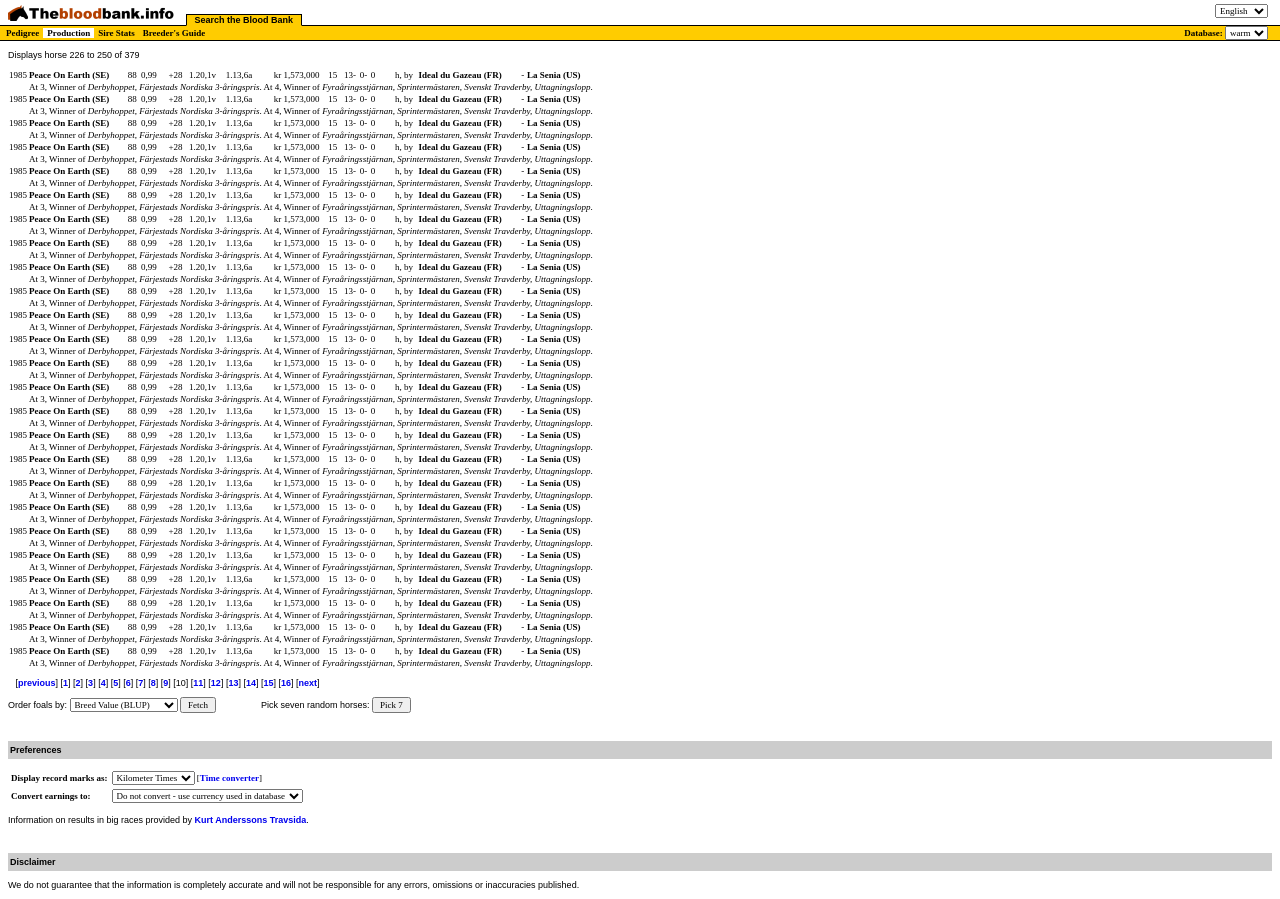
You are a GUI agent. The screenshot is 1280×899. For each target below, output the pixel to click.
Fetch (198, 705)
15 (268, 683)
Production (68, 33)
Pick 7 (391, 705)
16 (286, 683)
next (308, 683)
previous (37, 683)
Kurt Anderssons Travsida (251, 820)
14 (251, 683)
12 (216, 683)
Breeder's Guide (174, 33)
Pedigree (22, 33)
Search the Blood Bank (244, 20)
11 (198, 683)
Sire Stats (116, 33)
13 (233, 683)
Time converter (229, 778)
